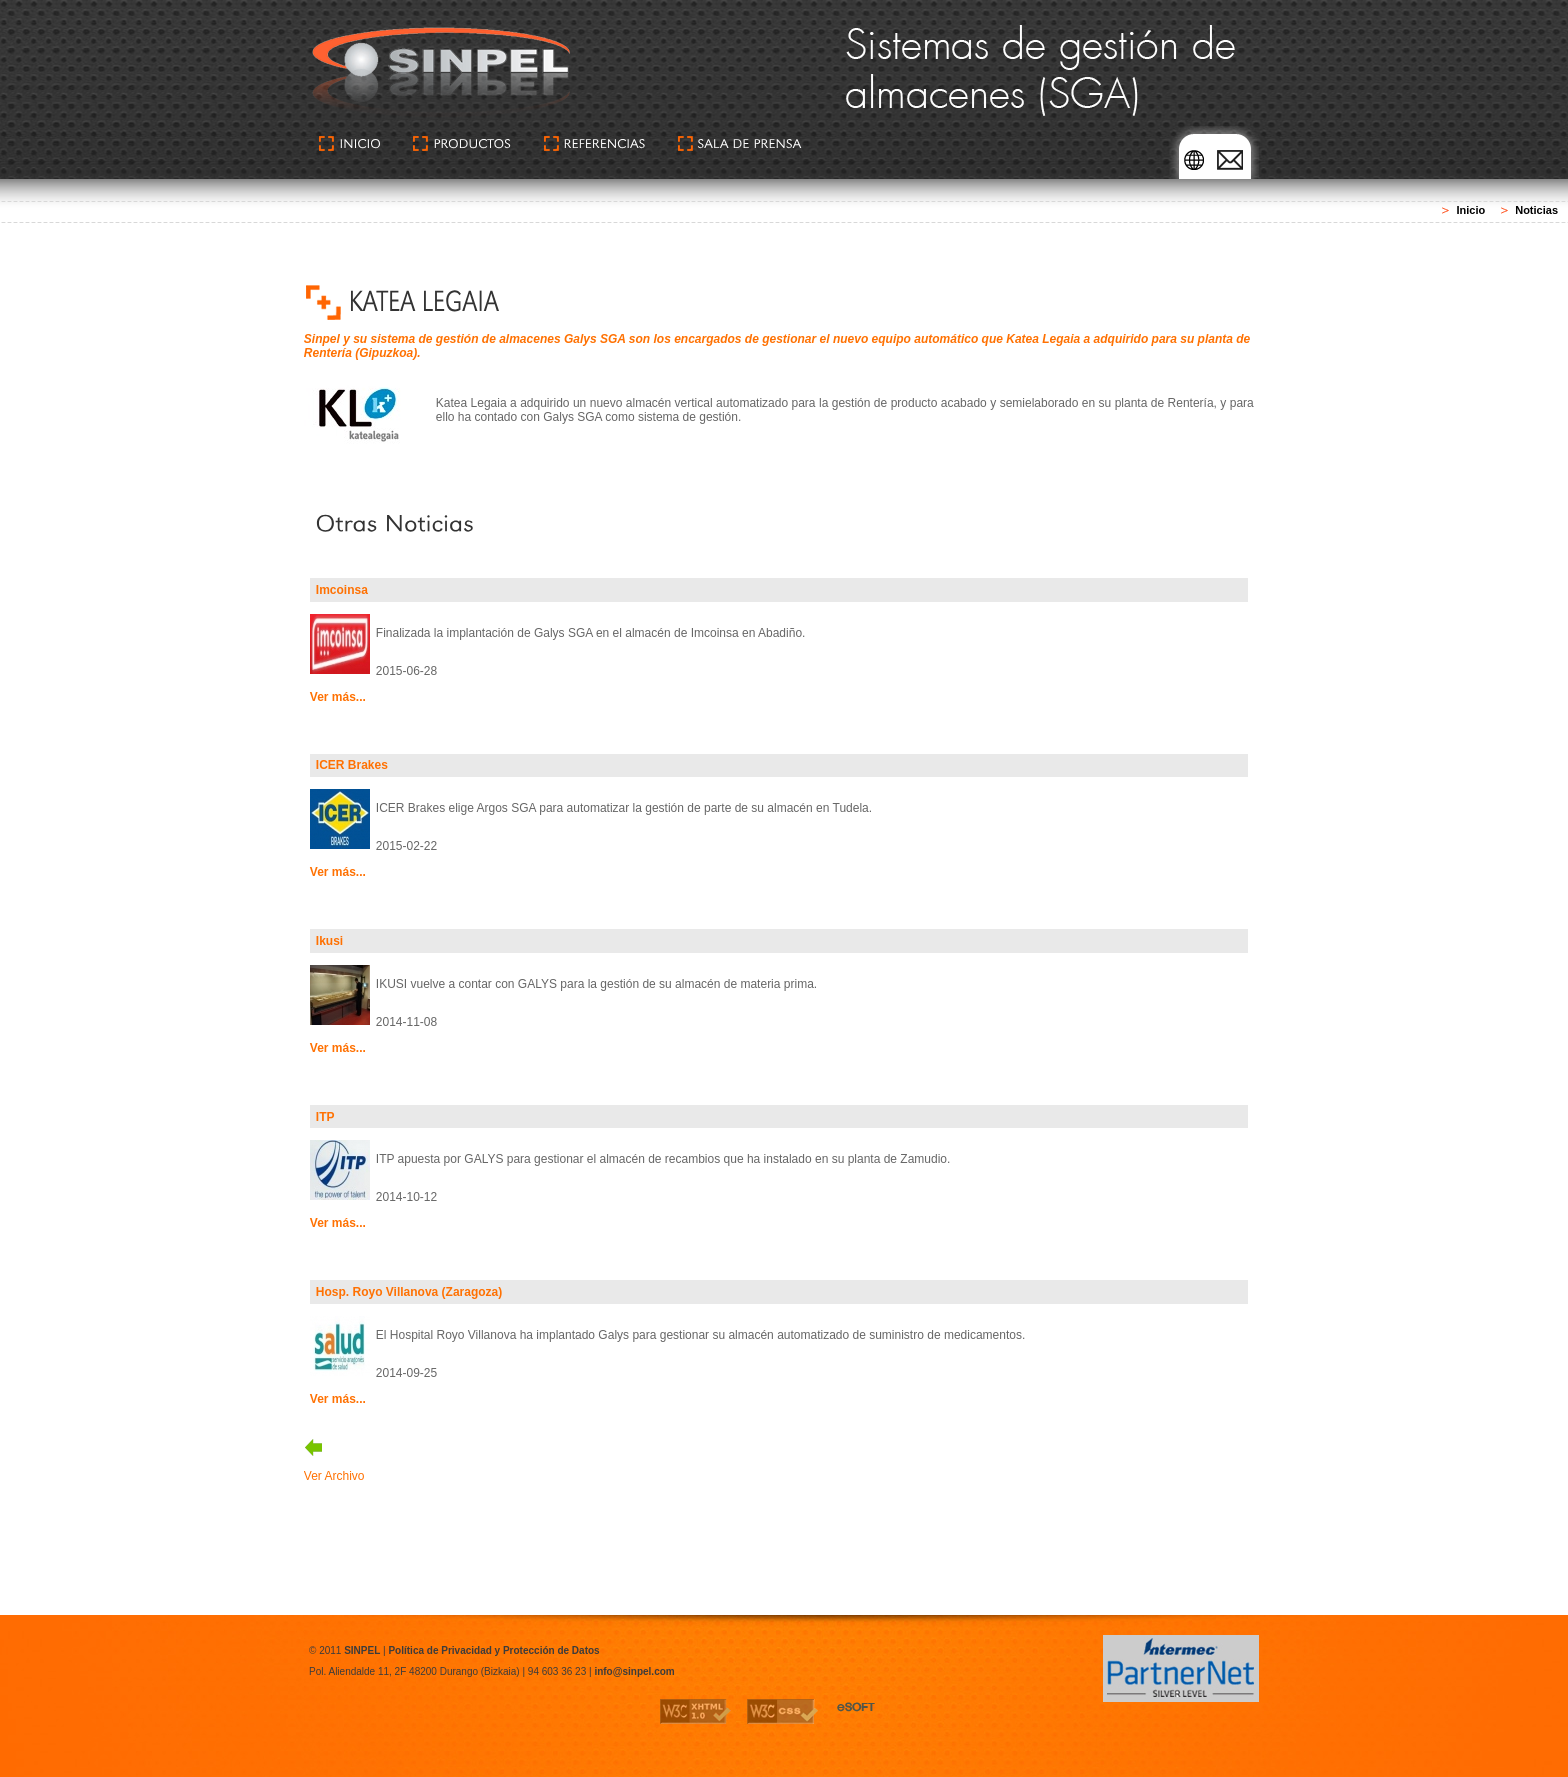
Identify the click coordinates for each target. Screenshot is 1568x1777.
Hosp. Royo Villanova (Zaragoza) (409, 1292)
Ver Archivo (334, 1476)
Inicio (1470, 210)
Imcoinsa (342, 590)
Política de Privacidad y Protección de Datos (493, 1650)
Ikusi (329, 941)
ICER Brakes (352, 765)
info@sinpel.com (634, 1671)
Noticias (1536, 210)
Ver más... (338, 697)
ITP (325, 1117)
